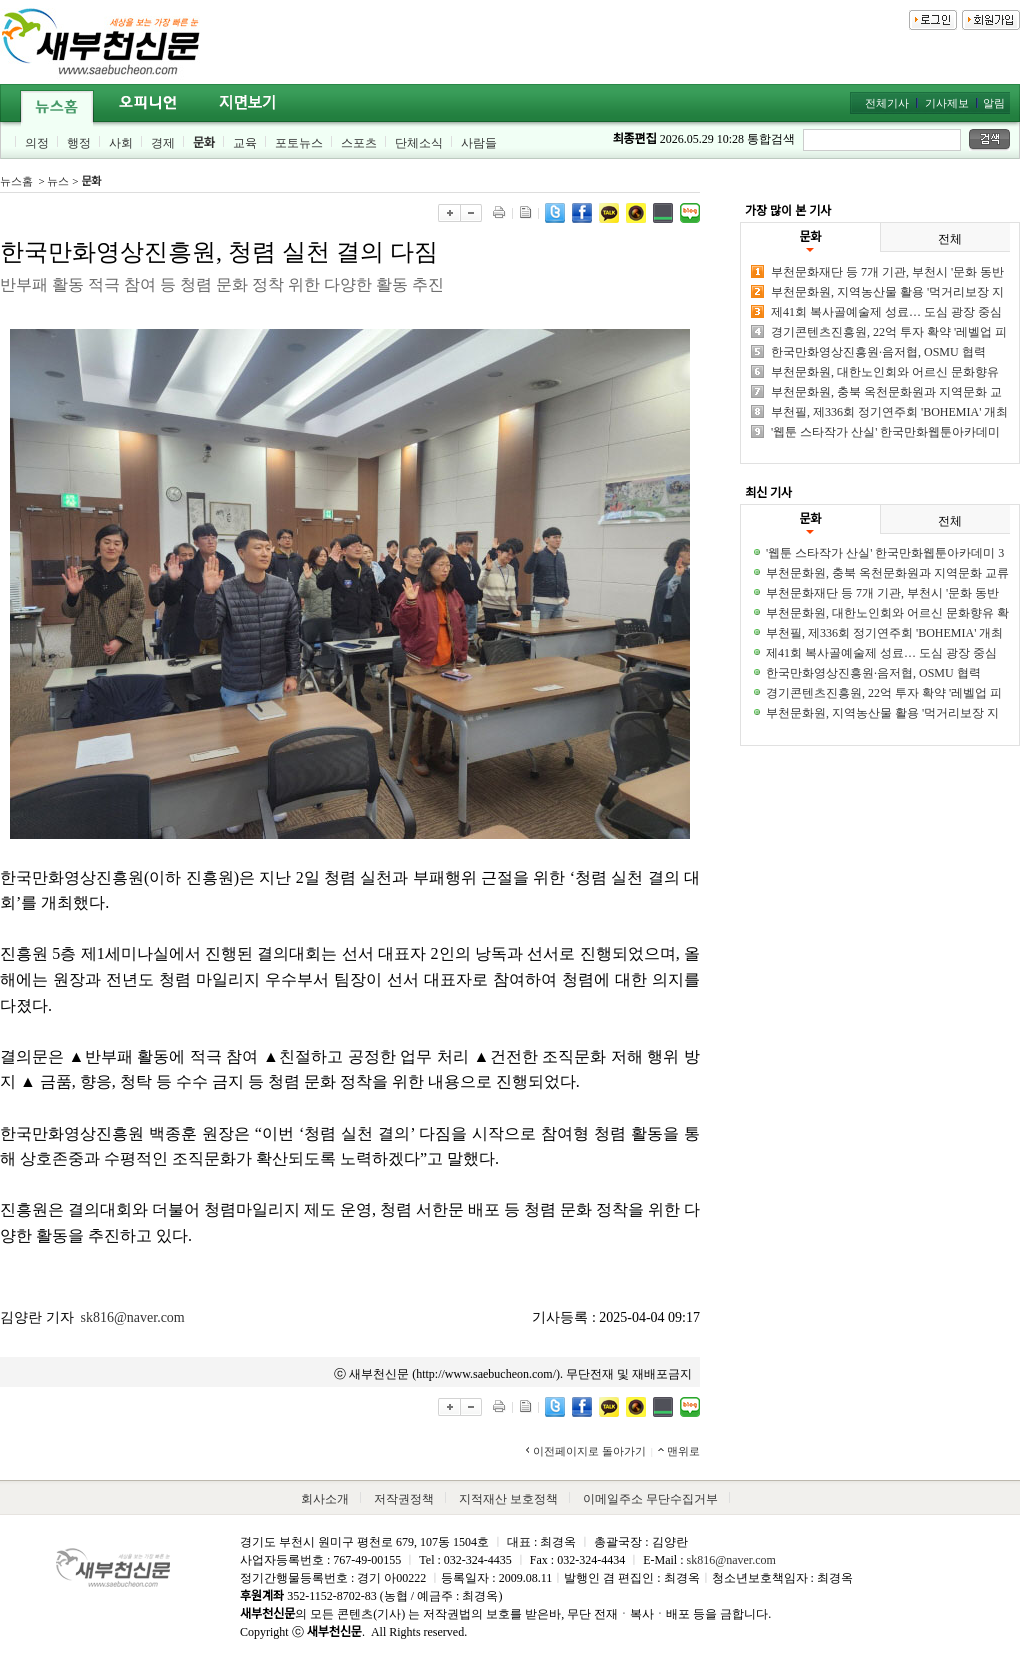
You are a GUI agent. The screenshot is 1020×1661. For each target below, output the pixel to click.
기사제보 (947, 103)
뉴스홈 (16, 181)
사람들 (479, 143)
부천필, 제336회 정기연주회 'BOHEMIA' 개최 (889, 412)
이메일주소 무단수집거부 (650, 1499)
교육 (245, 143)
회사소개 (325, 1499)
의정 (37, 143)
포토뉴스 (299, 143)
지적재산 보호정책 (508, 1499)
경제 (163, 143)
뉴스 (58, 181)
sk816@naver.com (133, 1317)
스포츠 (359, 143)
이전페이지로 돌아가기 (589, 1451)
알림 (994, 103)
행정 (79, 143)
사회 (121, 143)
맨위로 (683, 1451)
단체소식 (419, 143)
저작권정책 (404, 1499)
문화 (204, 143)
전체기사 (887, 103)
